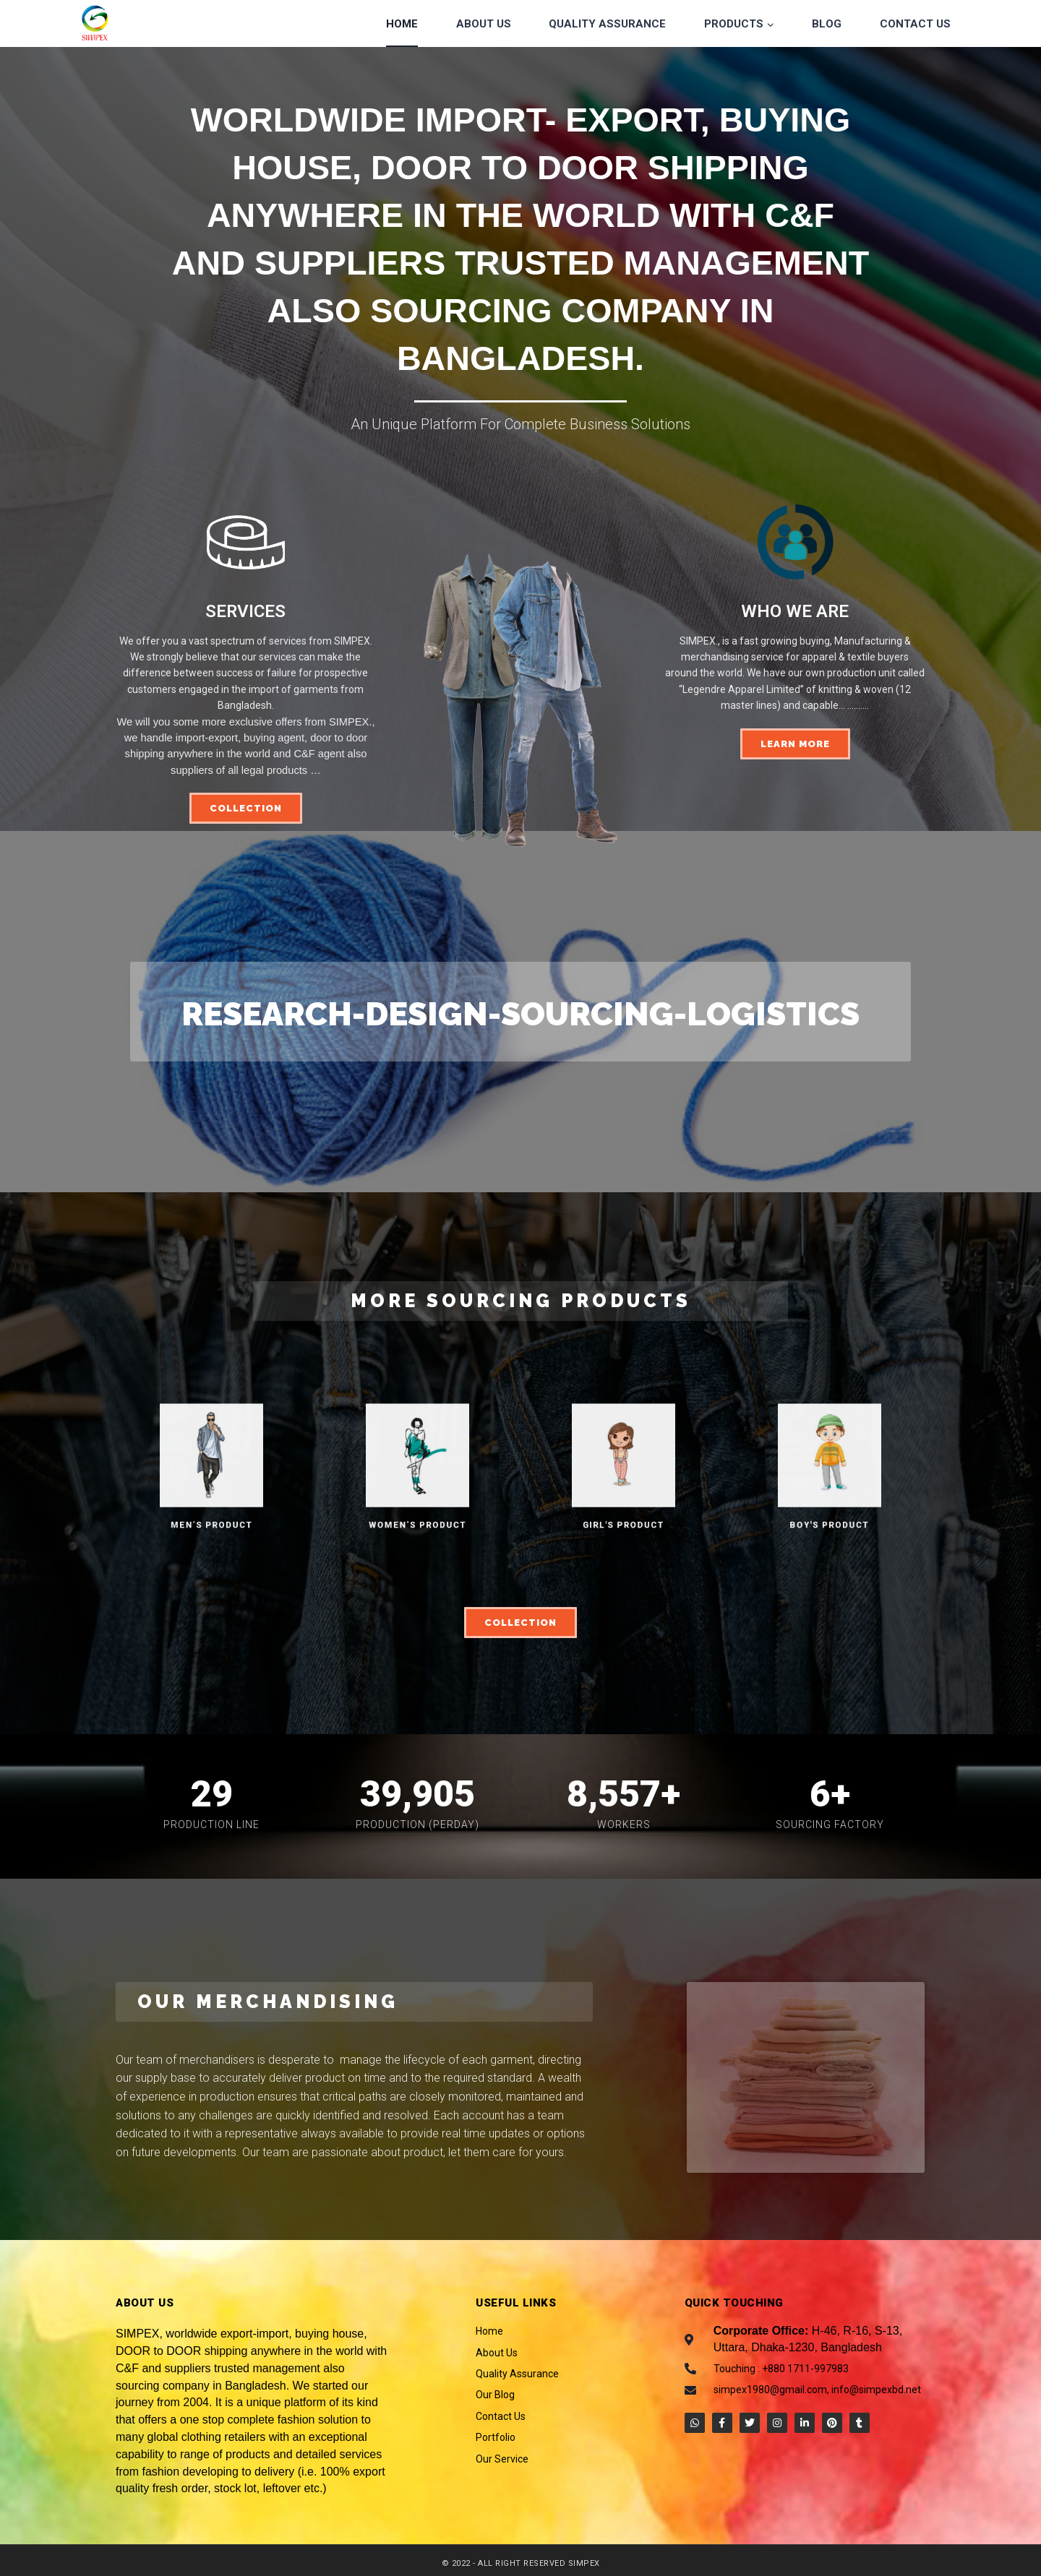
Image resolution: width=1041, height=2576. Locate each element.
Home (402, 23)
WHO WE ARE (795, 611)
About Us (483, 23)
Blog (826, 23)
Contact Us (915, 23)
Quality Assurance (607, 23)
